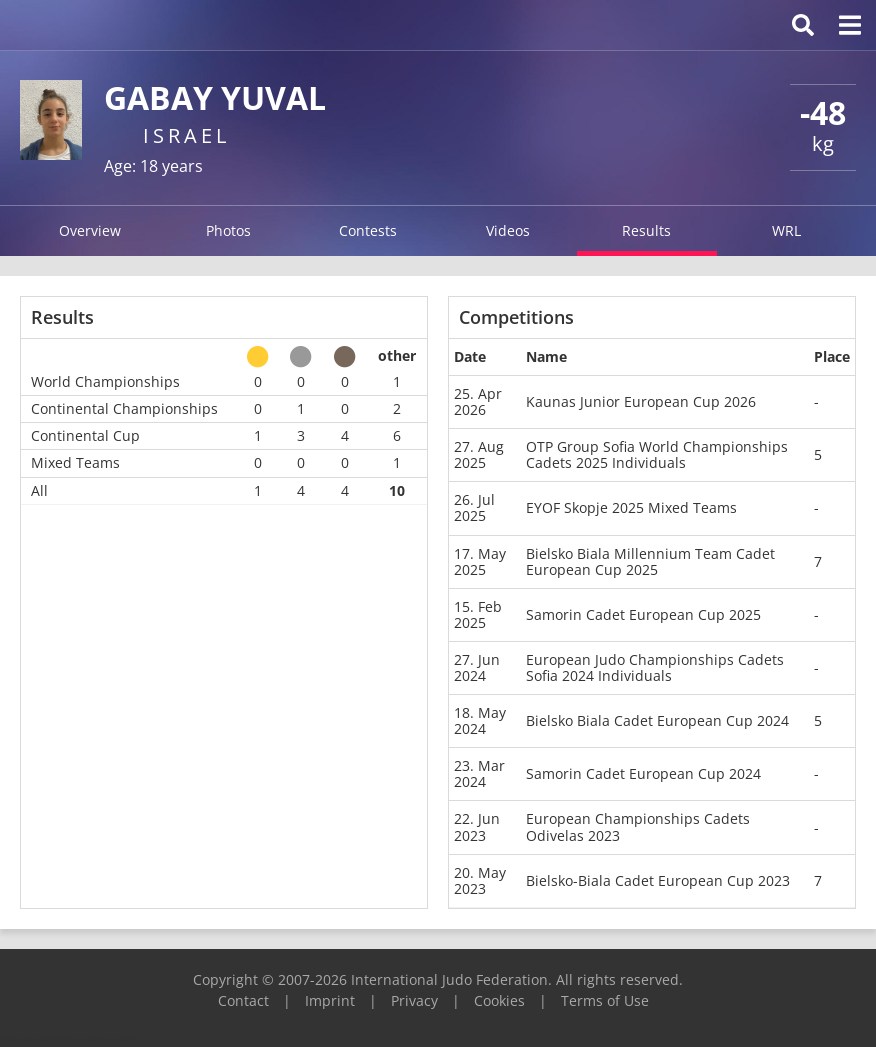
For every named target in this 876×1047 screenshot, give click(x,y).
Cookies (499, 1000)
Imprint (330, 1000)
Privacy (414, 1000)
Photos (228, 230)
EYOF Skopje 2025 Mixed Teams (631, 507)
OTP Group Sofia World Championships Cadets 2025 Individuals (657, 454)
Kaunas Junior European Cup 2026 (641, 401)
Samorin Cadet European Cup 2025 (643, 614)
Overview (90, 230)
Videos (508, 230)
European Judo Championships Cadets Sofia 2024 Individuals (655, 667)
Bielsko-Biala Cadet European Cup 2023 (658, 880)
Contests (368, 230)
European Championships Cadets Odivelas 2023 (638, 826)
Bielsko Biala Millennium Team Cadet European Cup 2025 (650, 561)
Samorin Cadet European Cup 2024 (643, 773)
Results (646, 230)
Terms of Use (605, 1000)
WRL (786, 230)
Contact (243, 1000)
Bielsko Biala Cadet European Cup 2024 (657, 720)
